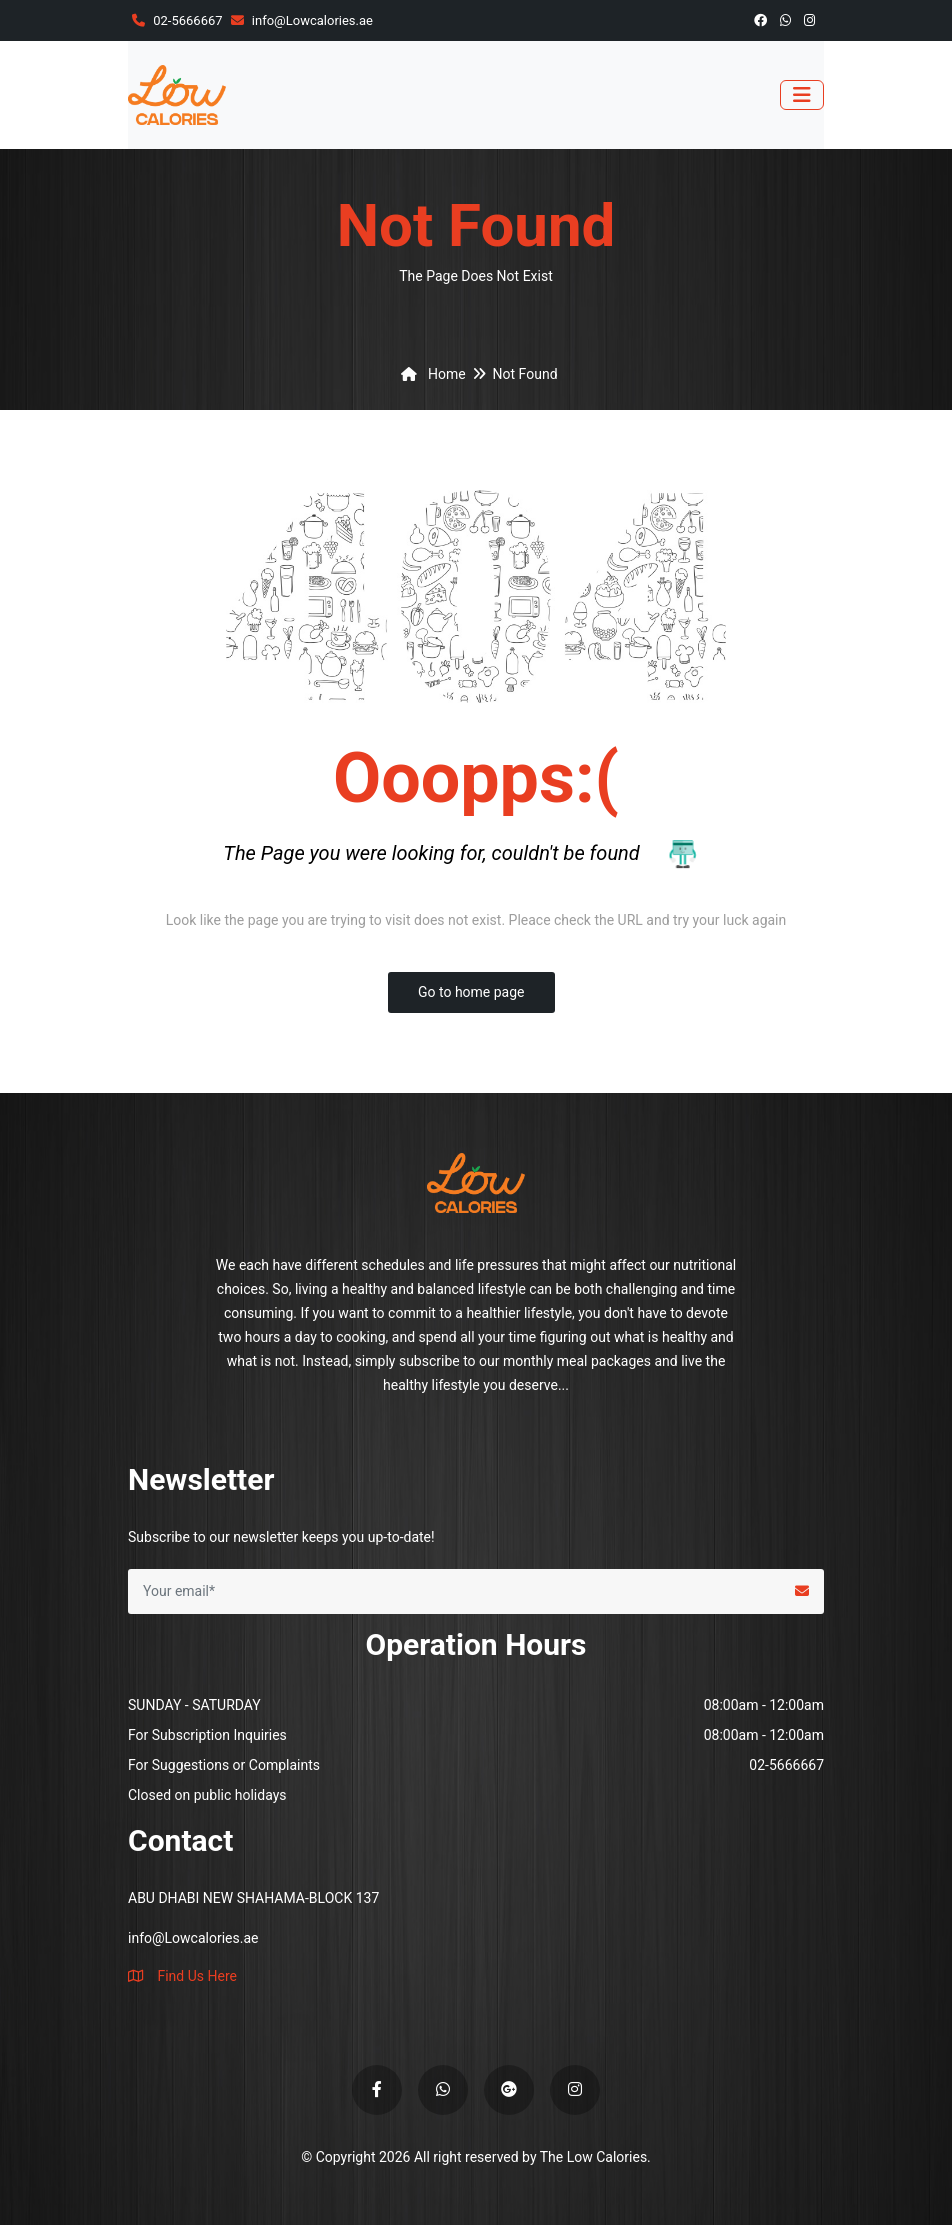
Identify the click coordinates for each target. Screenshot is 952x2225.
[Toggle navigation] (802, 95)
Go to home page (471, 992)
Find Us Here (182, 1976)
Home (429, 374)
